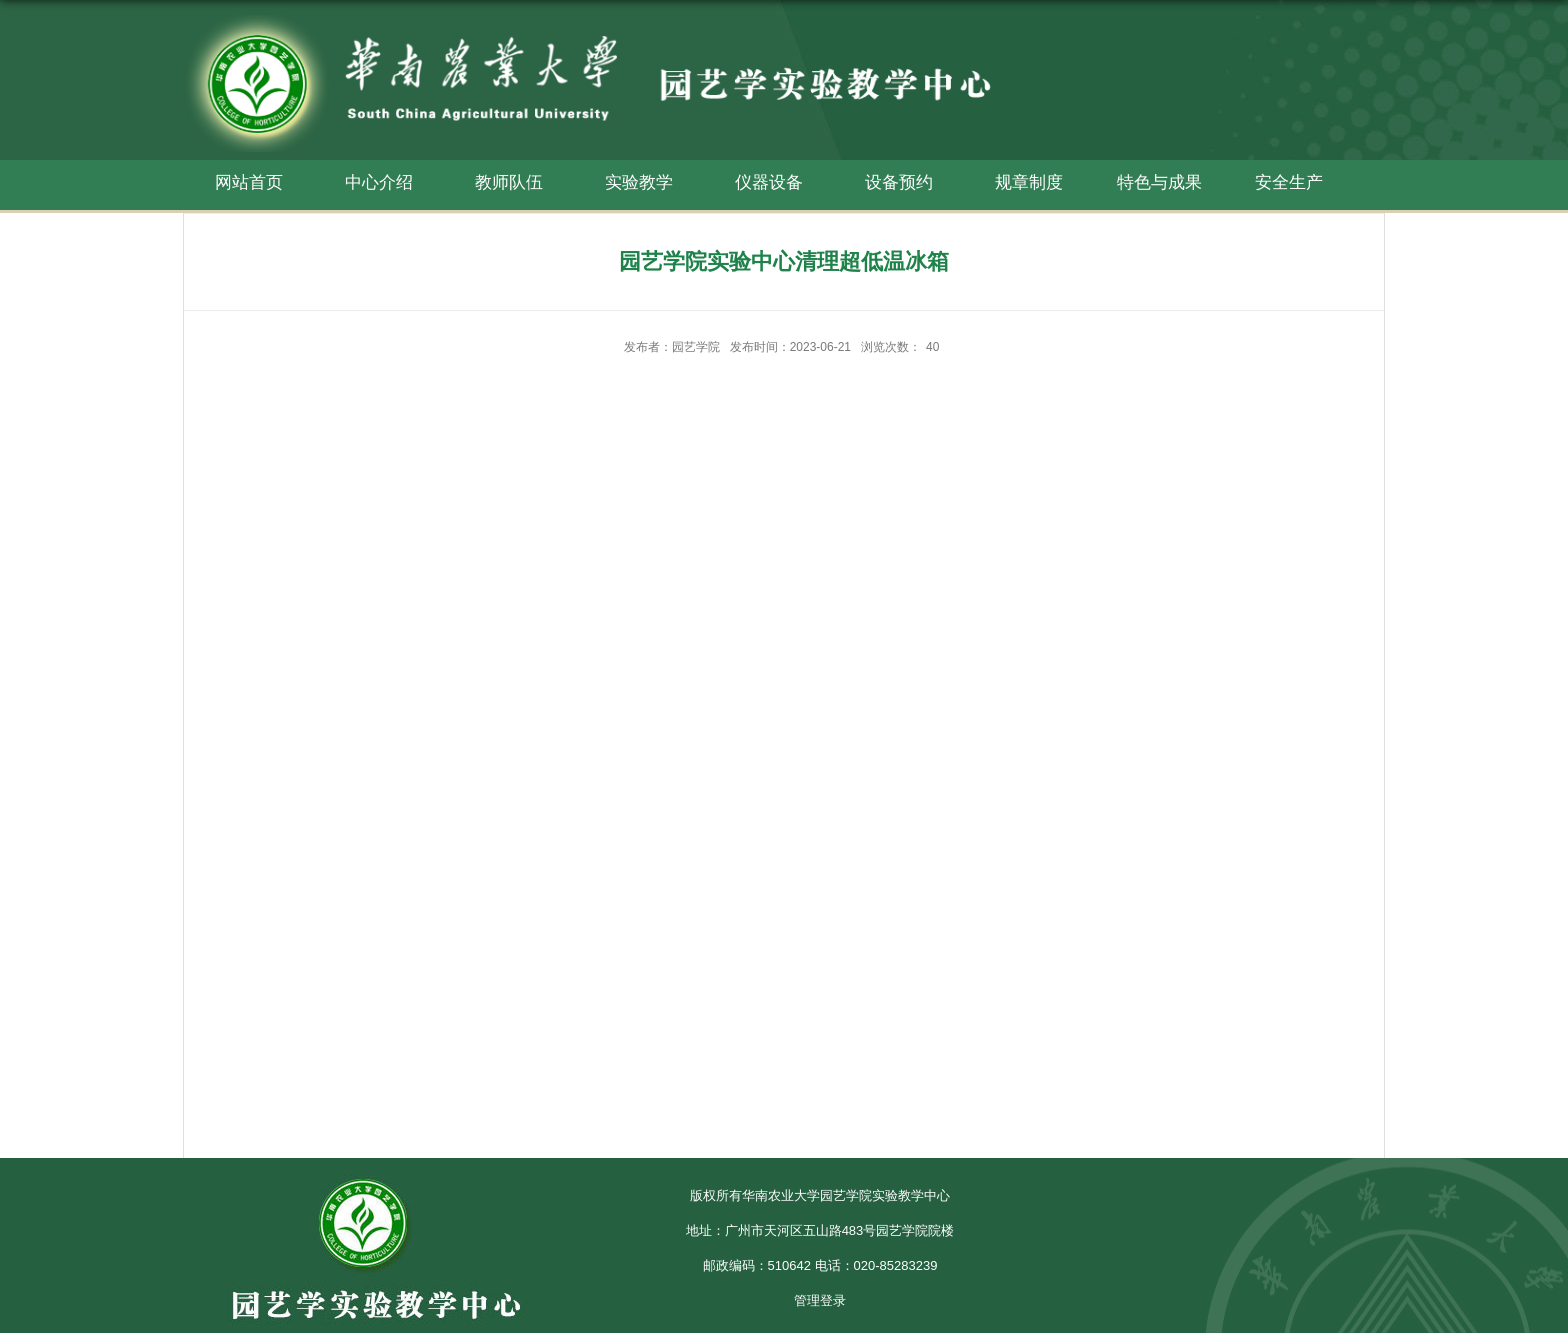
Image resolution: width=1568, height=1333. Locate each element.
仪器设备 (769, 182)
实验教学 (639, 182)
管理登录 (820, 1300)
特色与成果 (1159, 182)
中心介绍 (379, 182)
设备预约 (899, 182)
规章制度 (1029, 182)
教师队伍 (509, 182)
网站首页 (249, 182)
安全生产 (1289, 182)
